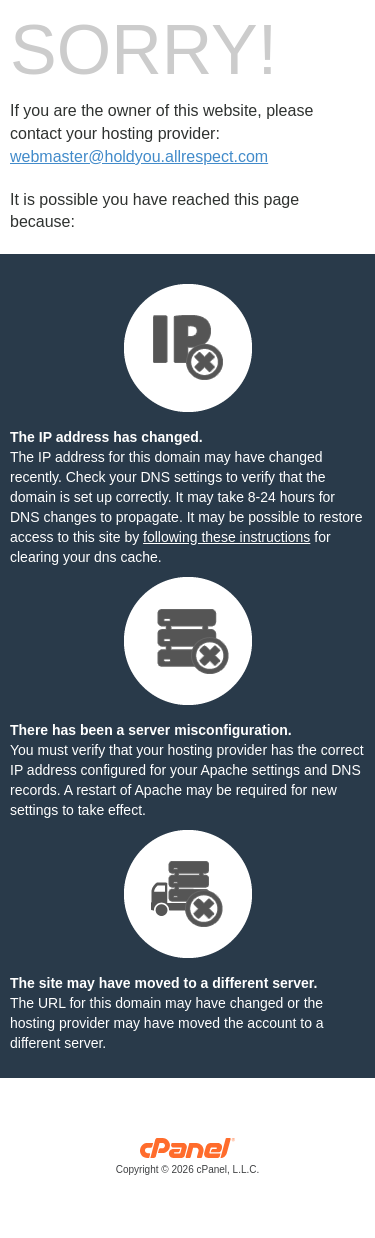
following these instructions (226, 537)
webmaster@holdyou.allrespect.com (139, 156)
